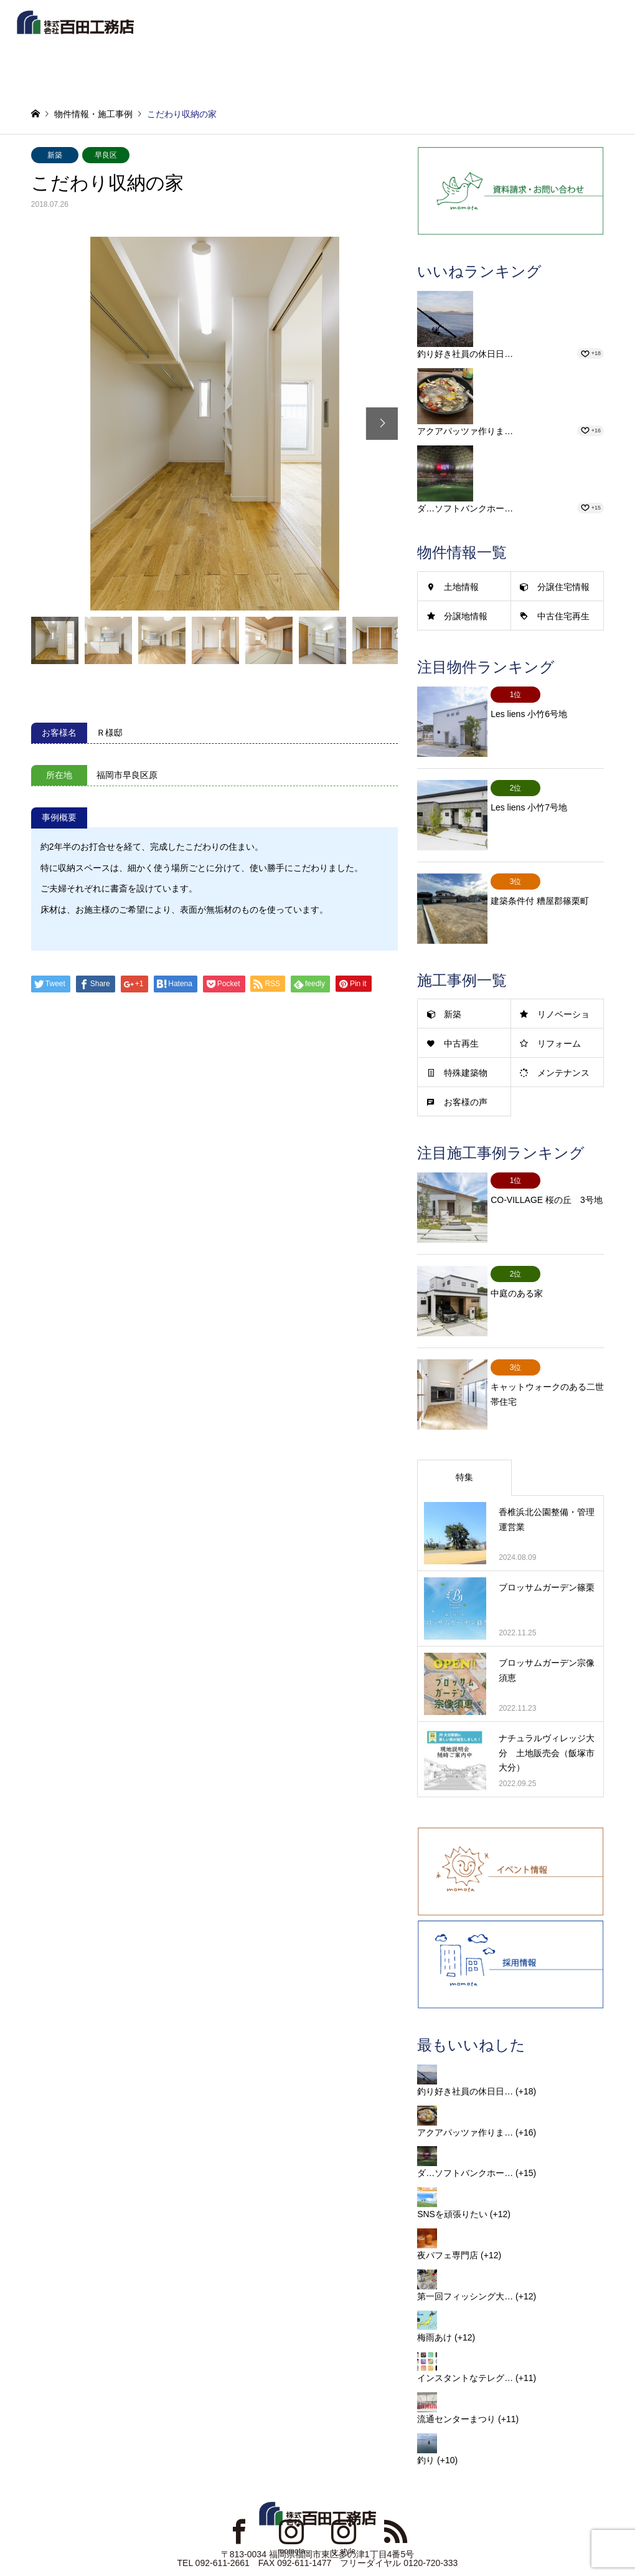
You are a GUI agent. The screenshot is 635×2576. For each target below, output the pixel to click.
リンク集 (133, 2533)
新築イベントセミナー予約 (471, 70)
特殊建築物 (465, 1048)
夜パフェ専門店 (447, 2207)
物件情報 (323, 27)
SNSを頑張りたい (452, 2165)
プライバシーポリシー (233, 2533)
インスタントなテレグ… (465, 2329)
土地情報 (461, 587)
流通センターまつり (456, 2370)
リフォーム (559, 1019)
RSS (396, 2482)
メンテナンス (563, 1048)
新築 (54, 155)
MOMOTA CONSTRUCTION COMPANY (312, 2541)
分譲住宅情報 (563, 587)
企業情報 (462, 27)
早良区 (106, 155)
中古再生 (461, 1019)
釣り (426, 2412)
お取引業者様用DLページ (468, 2533)
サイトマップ (302, 2533)
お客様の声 (465, 1078)
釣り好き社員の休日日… (465, 354)
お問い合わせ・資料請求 (375, 2533)
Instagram (291, 2482)
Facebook (239, 2482)
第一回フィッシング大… (465, 2247)
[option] (214, 424)
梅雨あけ (434, 2288)
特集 (464, 1428)
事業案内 (532, 27)
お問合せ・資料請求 (345, 70)
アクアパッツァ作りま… (465, 431)
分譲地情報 (465, 616)
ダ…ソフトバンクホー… (465, 508)
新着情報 (253, 27)
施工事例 (392, 27)
